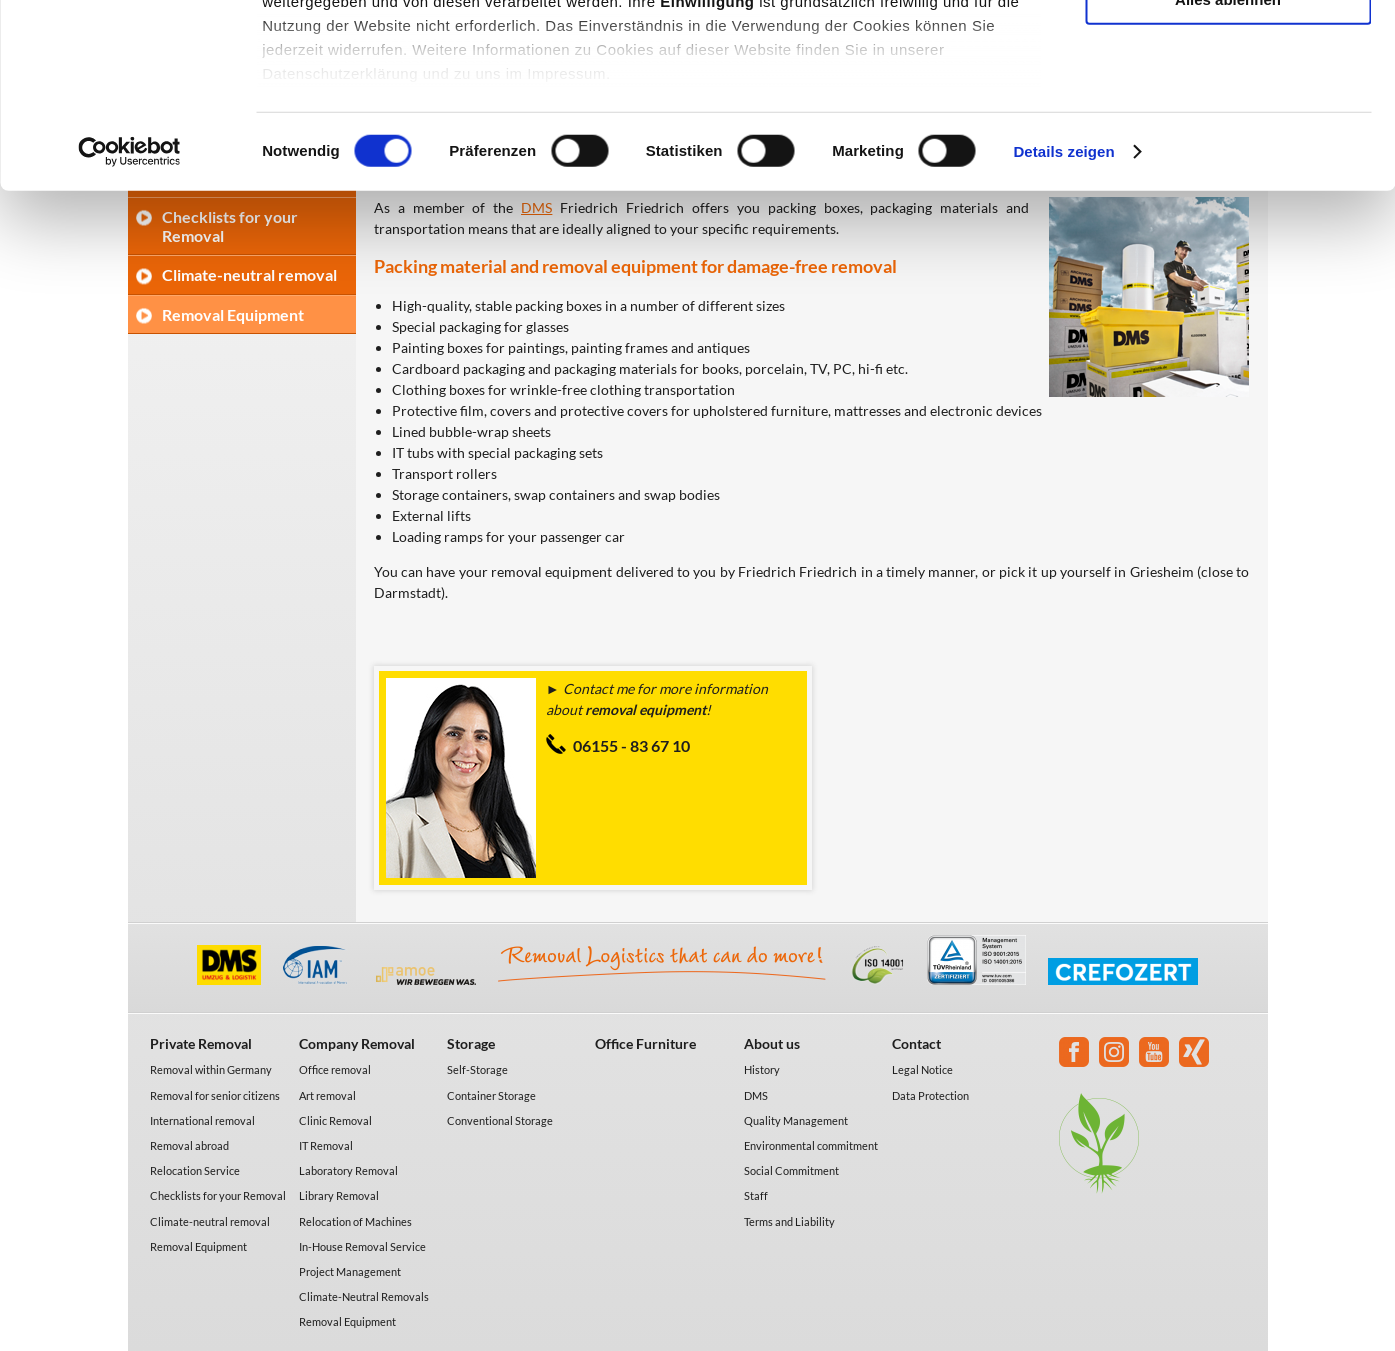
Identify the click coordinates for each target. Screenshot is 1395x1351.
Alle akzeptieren (1228, 49)
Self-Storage (477, 1069)
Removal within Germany (211, 1069)
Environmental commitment (811, 1145)
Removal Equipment (198, 1246)
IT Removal (326, 1145)
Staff (756, 1195)
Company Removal (357, 1043)
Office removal (335, 1069)
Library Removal (339, 1195)
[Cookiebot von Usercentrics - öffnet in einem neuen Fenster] (129, 320)
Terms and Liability (789, 1221)
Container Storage (491, 1095)
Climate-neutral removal (210, 1221)
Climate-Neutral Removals (364, 1296)
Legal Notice (922, 1069)
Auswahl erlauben (1228, 108)
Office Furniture (645, 1043)
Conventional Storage (500, 1120)
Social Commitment (791, 1170)
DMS (756, 1095)
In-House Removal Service (362, 1246)
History (762, 1069)
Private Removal (201, 1043)
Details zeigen (1063, 319)
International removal (202, 1120)
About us (772, 1043)
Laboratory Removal (348, 1170)
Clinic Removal (335, 1120)
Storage (471, 1043)
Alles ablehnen (1228, 166)
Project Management (350, 1271)
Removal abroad (189, 1145)
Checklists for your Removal (218, 1195)
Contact (916, 1043)
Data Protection (930, 1095)
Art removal (327, 1095)
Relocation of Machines (355, 1221)
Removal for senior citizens (215, 1095)
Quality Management (796, 1120)
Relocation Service (195, 1170)
